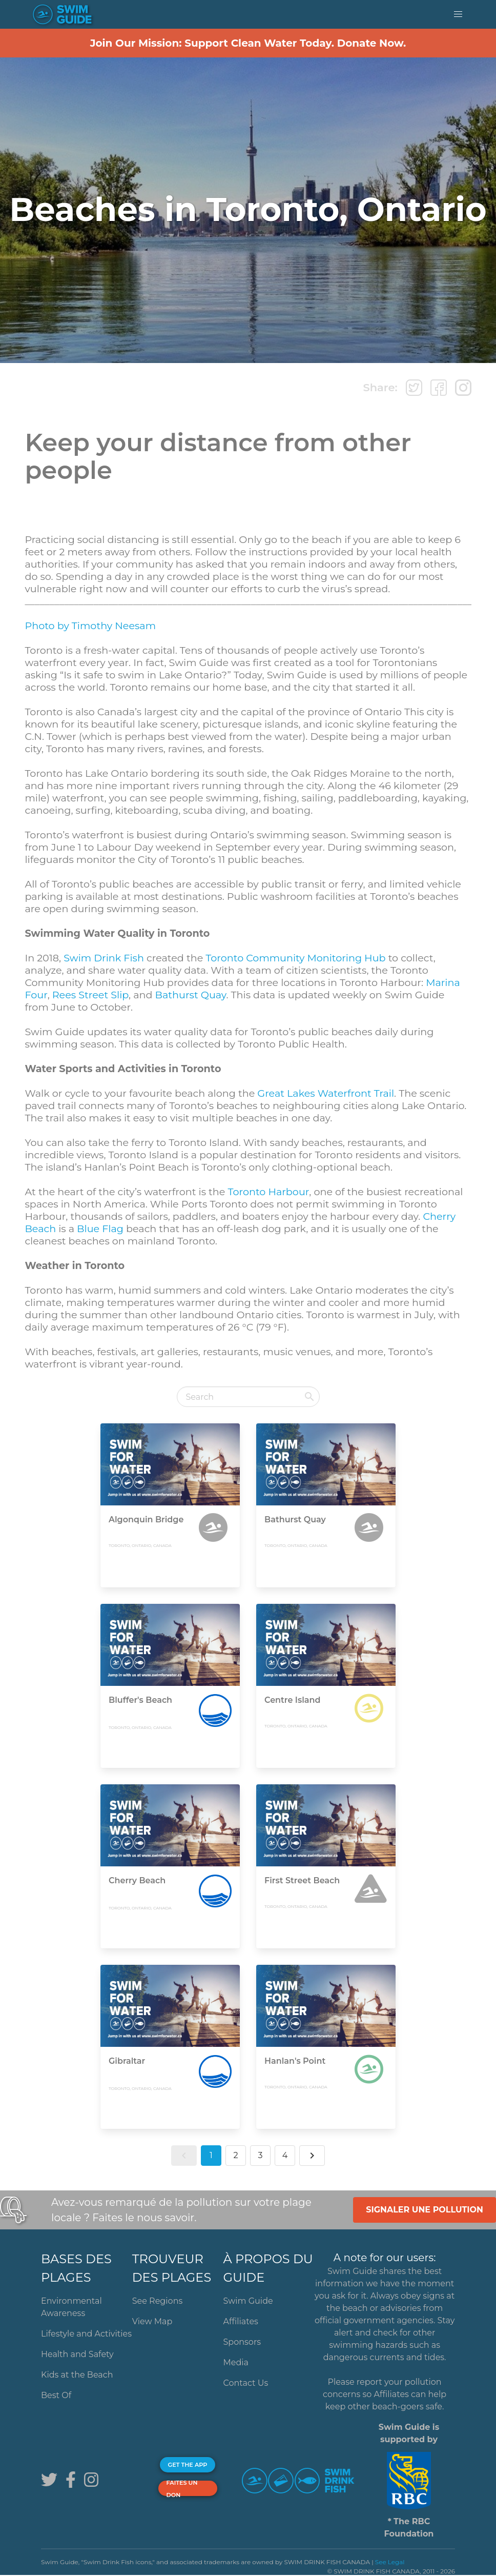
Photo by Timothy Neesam (90, 625)
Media (236, 2362)
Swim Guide (248, 2301)
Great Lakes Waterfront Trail (325, 1093)
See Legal (390, 2562)
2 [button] (235, 2155)
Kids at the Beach (77, 2375)
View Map (152, 2321)
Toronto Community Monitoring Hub (295, 958)
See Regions (157, 2301)
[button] (458, 14)
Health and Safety (77, 2354)
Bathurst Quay (190, 995)
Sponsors (242, 2342)
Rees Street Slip (90, 995)
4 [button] (285, 2155)
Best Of (56, 2395)
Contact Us (245, 2383)
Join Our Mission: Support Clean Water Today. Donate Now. (248, 43)
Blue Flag (100, 1228)
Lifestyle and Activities (86, 2334)
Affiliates (240, 2321)
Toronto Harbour (268, 1191)
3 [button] (260, 2155)
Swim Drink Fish (104, 958)
